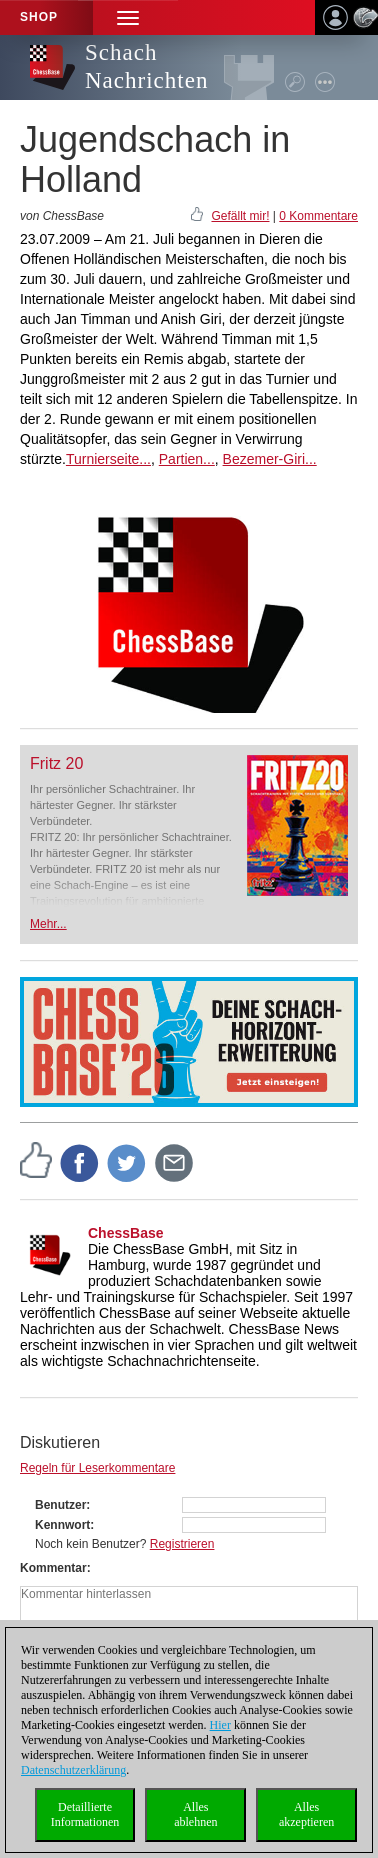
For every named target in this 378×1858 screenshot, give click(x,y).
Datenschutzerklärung (73, 1770)
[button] (128, 17)
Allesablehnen (195, 1814)
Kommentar (53, 1568)
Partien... (187, 459)
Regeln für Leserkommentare (97, 1468)
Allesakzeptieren (306, 1814)
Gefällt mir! (240, 216)
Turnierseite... (108, 459)
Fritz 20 (56, 763)
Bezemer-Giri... (270, 459)
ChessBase (126, 1233)
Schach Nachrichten (146, 66)
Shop (39, 17)
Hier (220, 1725)
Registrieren (182, 1544)
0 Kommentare (318, 216)
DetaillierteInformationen (85, 1814)
